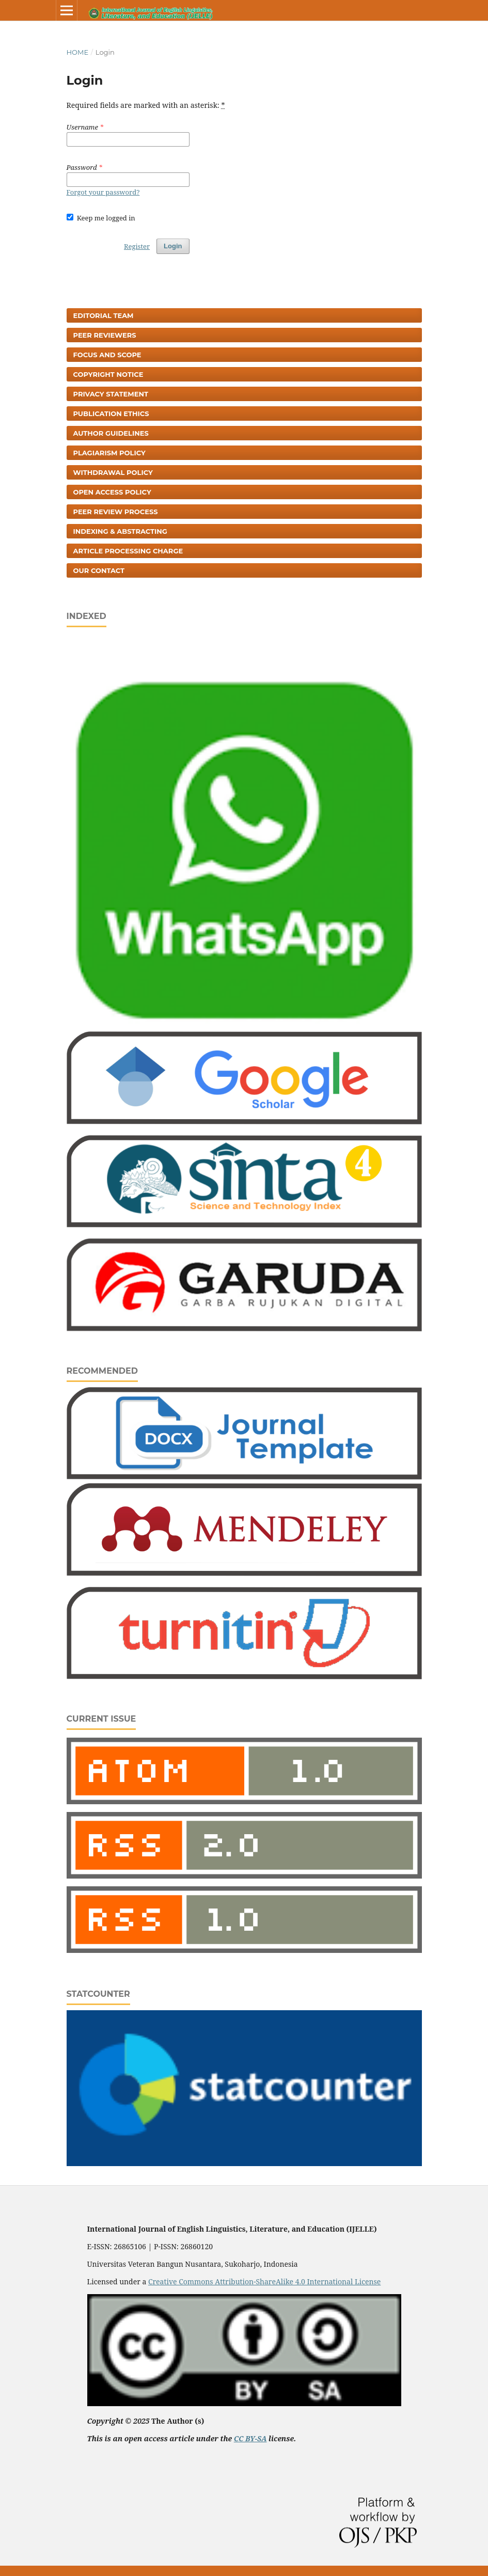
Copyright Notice (108, 374)
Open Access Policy (112, 492)
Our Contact (99, 570)
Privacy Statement (111, 394)
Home (78, 52)
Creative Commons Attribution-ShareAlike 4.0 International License (264, 2281)
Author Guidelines (111, 433)
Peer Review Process (115, 511)
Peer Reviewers (104, 335)
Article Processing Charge (128, 551)
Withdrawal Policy (113, 472)
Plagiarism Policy (109, 453)
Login (173, 246)
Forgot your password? (103, 192)
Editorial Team (103, 315)
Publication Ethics (111, 413)
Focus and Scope (107, 355)
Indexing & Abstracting (120, 531)
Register (137, 246)
